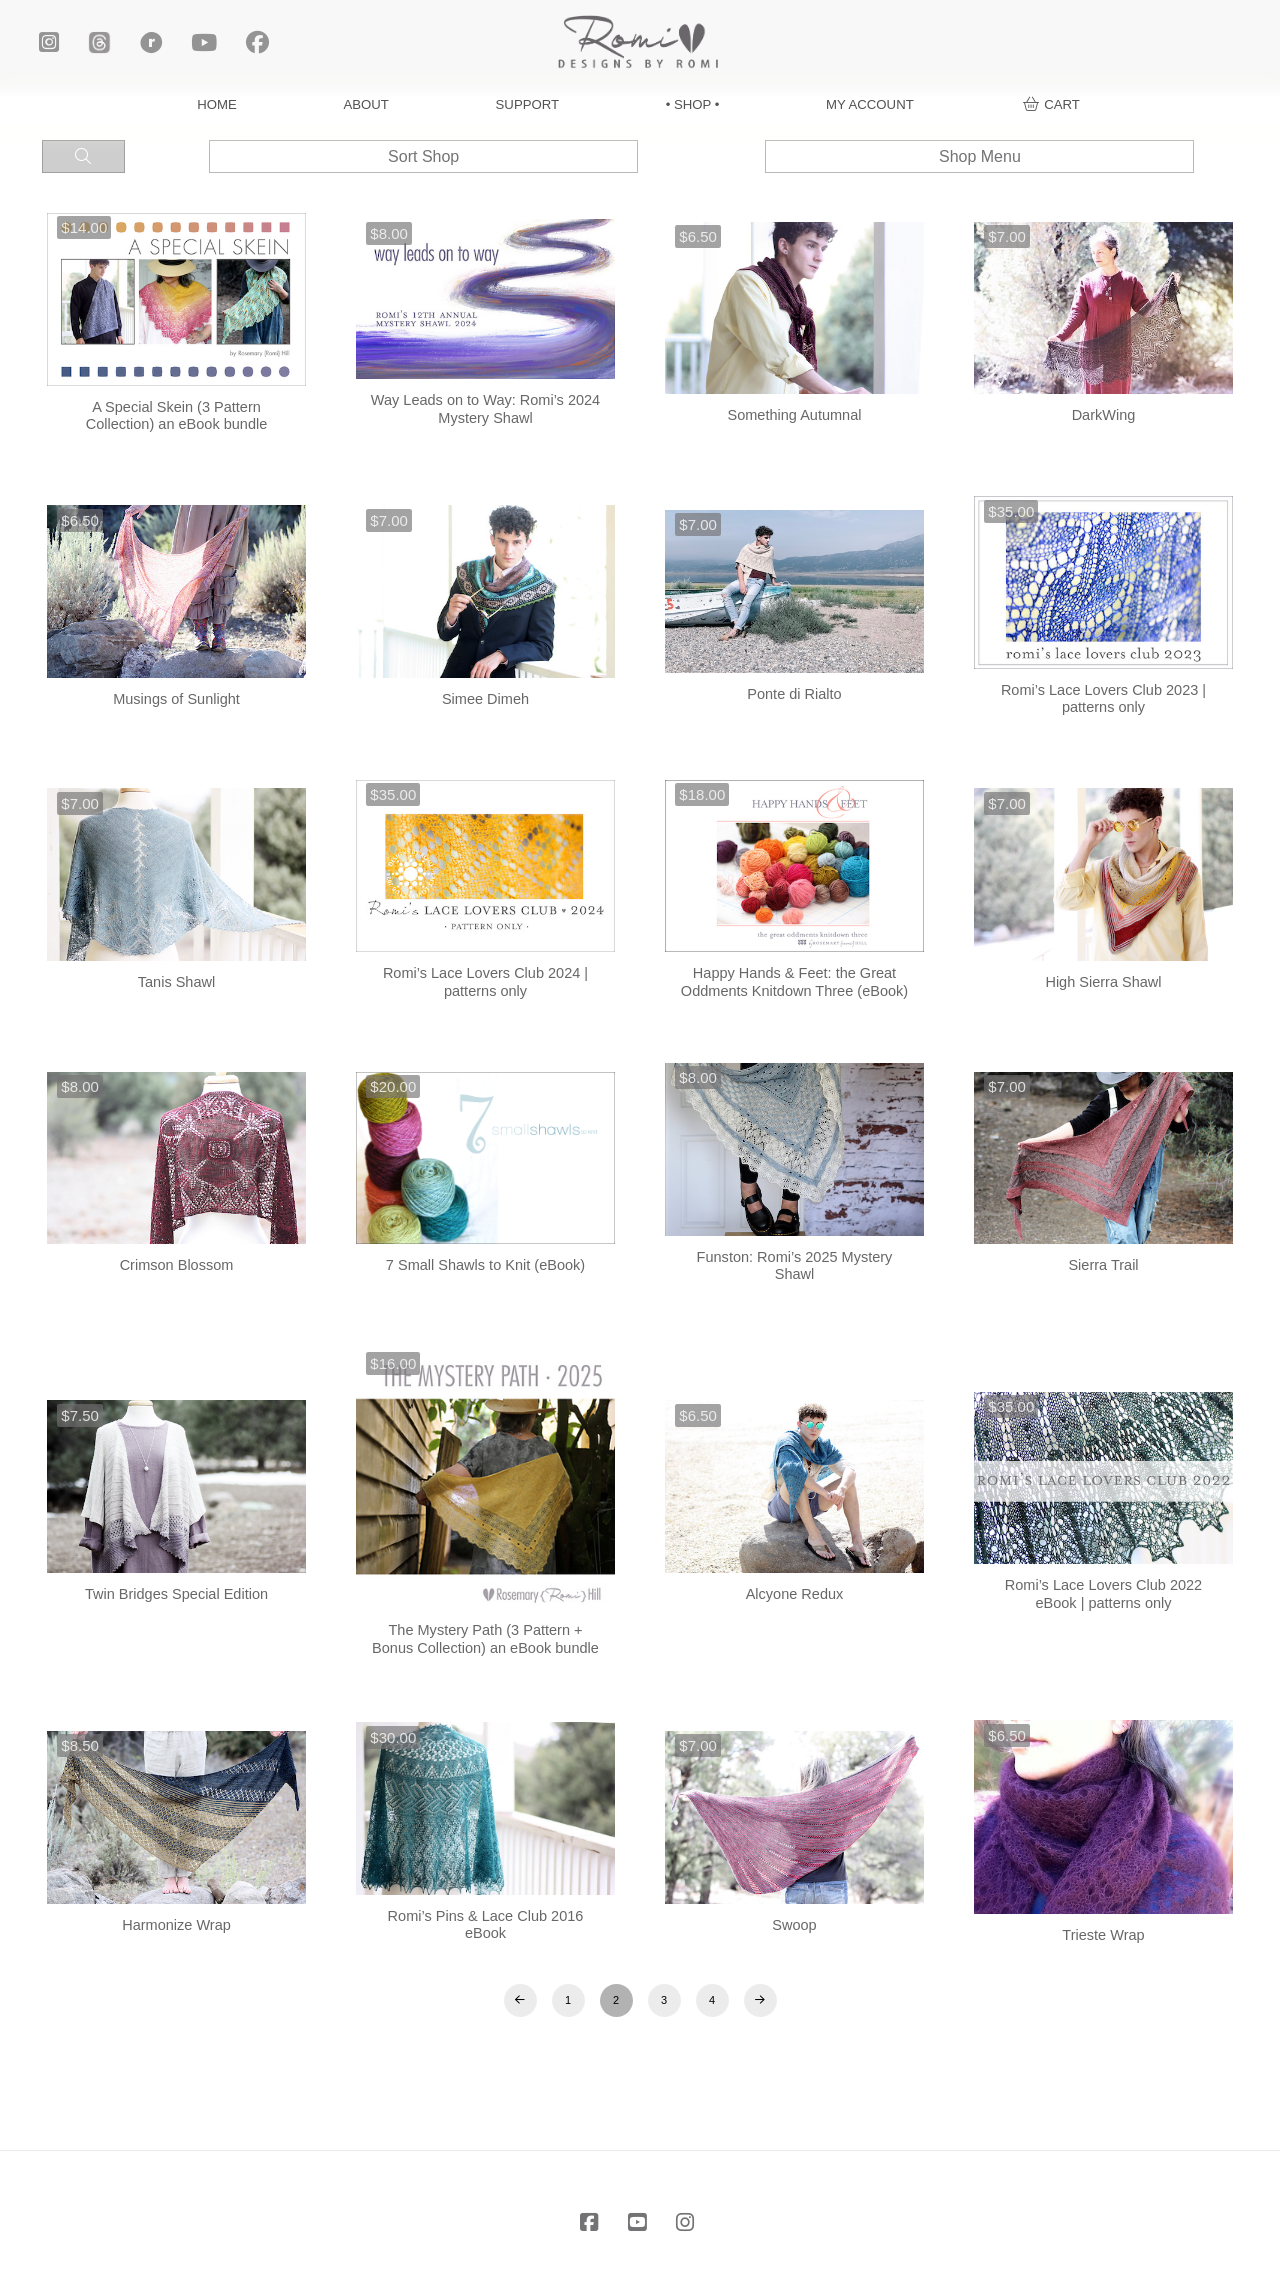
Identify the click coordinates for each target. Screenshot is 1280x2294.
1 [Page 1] (568, 2000)
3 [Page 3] (664, 2000)
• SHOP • (693, 104)
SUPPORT (528, 104)
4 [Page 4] (712, 2000)
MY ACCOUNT (870, 104)
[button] (1051, 104)
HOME (217, 104)
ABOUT (366, 104)
